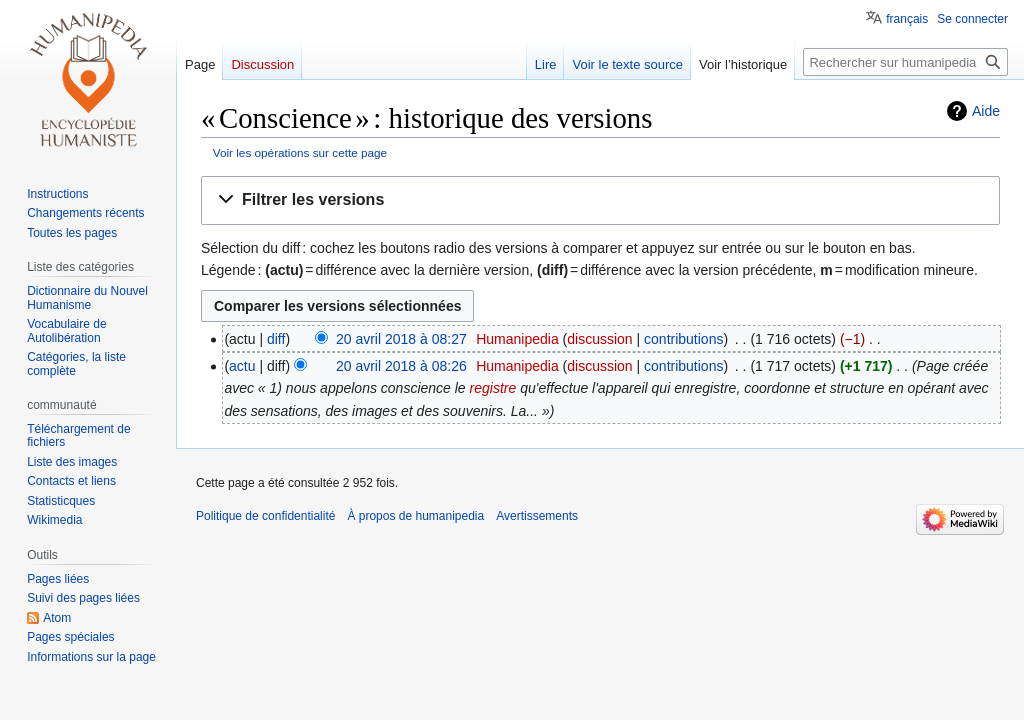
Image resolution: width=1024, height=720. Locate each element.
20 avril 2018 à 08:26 (401, 366)
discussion (599, 339)
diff (276, 339)
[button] (600, 200)
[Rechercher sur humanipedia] (905, 62)
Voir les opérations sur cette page (300, 152)
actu (242, 366)
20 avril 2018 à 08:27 (401, 339)
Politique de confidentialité (265, 516)
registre (493, 388)
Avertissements (537, 516)
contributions (683, 339)
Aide (986, 111)
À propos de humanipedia (415, 516)
